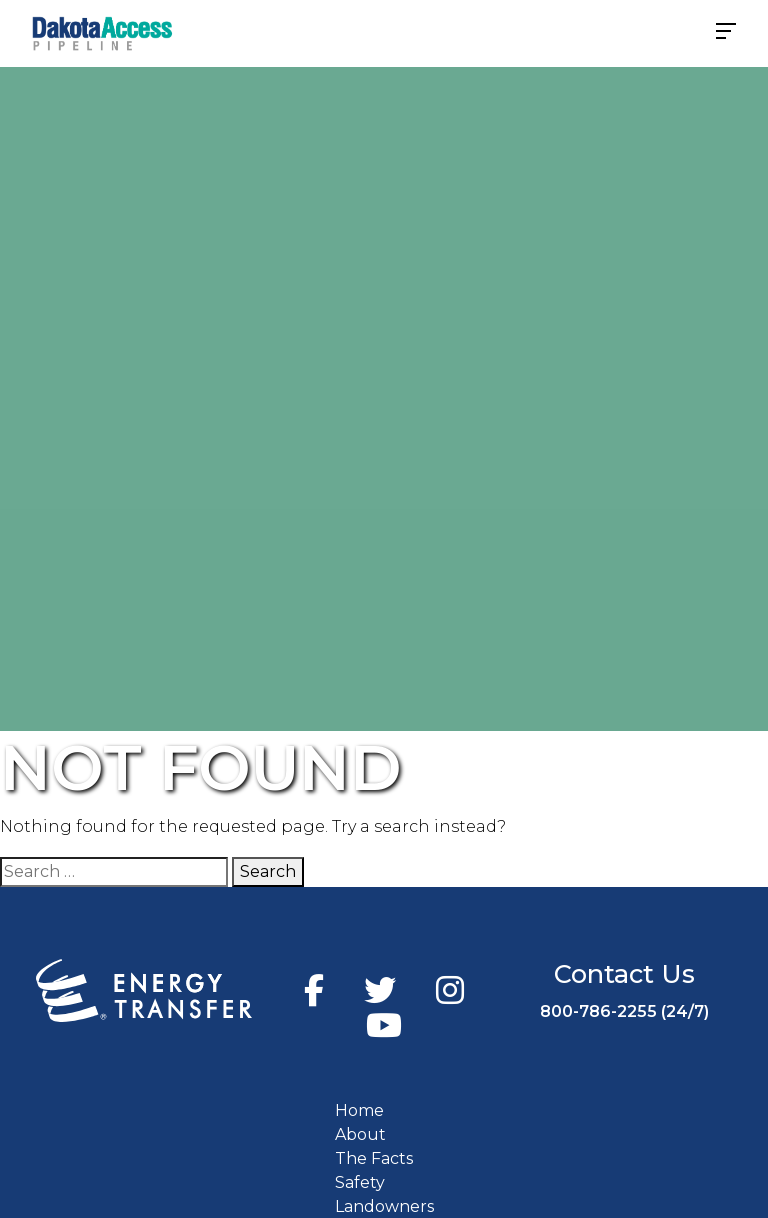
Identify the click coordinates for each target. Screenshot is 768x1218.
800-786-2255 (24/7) (624, 1011)
